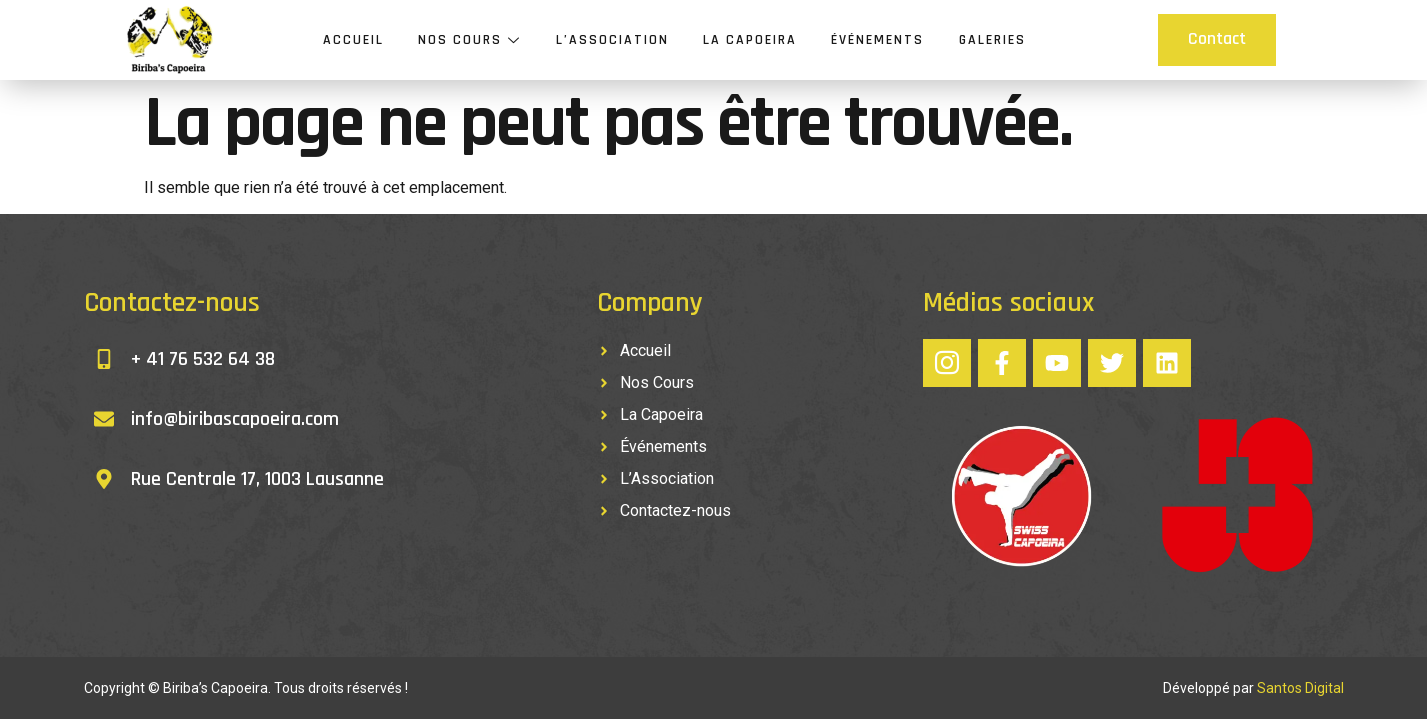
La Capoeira (750, 40)
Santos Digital (1300, 688)
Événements (877, 40)
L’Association (612, 40)
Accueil (354, 40)
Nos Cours (470, 40)
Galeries (991, 40)
